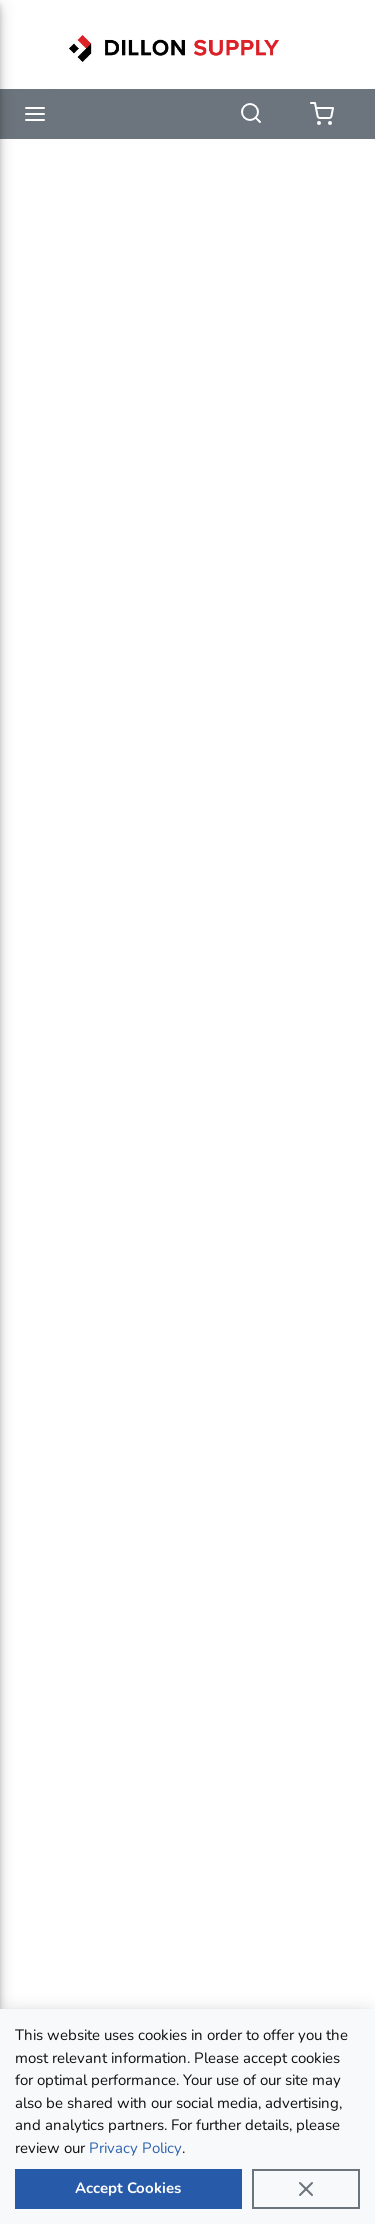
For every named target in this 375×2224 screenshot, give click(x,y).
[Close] (306, 2189)
